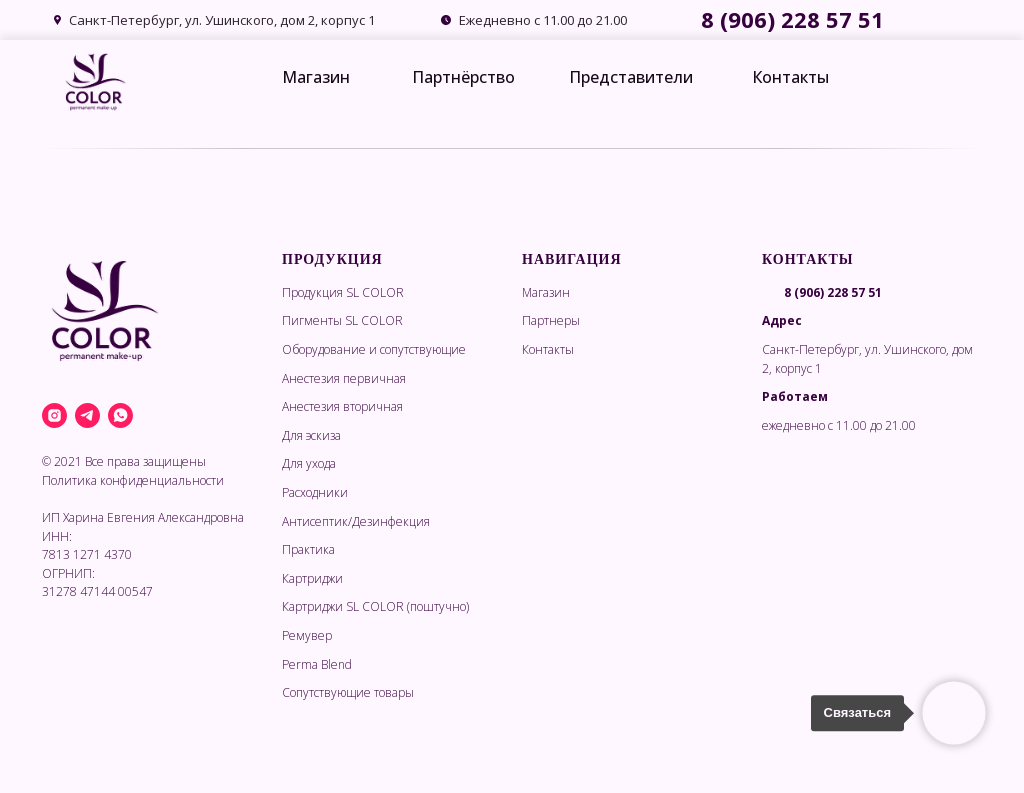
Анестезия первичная (344, 378)
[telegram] (87, 415)
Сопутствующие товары (348, 692)
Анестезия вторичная (342, 406)
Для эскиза (311, 435)
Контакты (790, 77)
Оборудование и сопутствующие (374, 349)
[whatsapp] (120, 415)
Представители (631, 77)
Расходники (315, 492)
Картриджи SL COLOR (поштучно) (375, 606)
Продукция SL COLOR (343, 292)
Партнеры (551, 320)
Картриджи (312, 578)
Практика (308, 549)
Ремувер (307, 635)
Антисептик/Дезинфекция (356, 521)
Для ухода (309, 463)
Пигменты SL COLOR (342, 320)
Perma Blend (317, 664)
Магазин (316, 77)
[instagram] (54, 415)
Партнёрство (463, 77)
